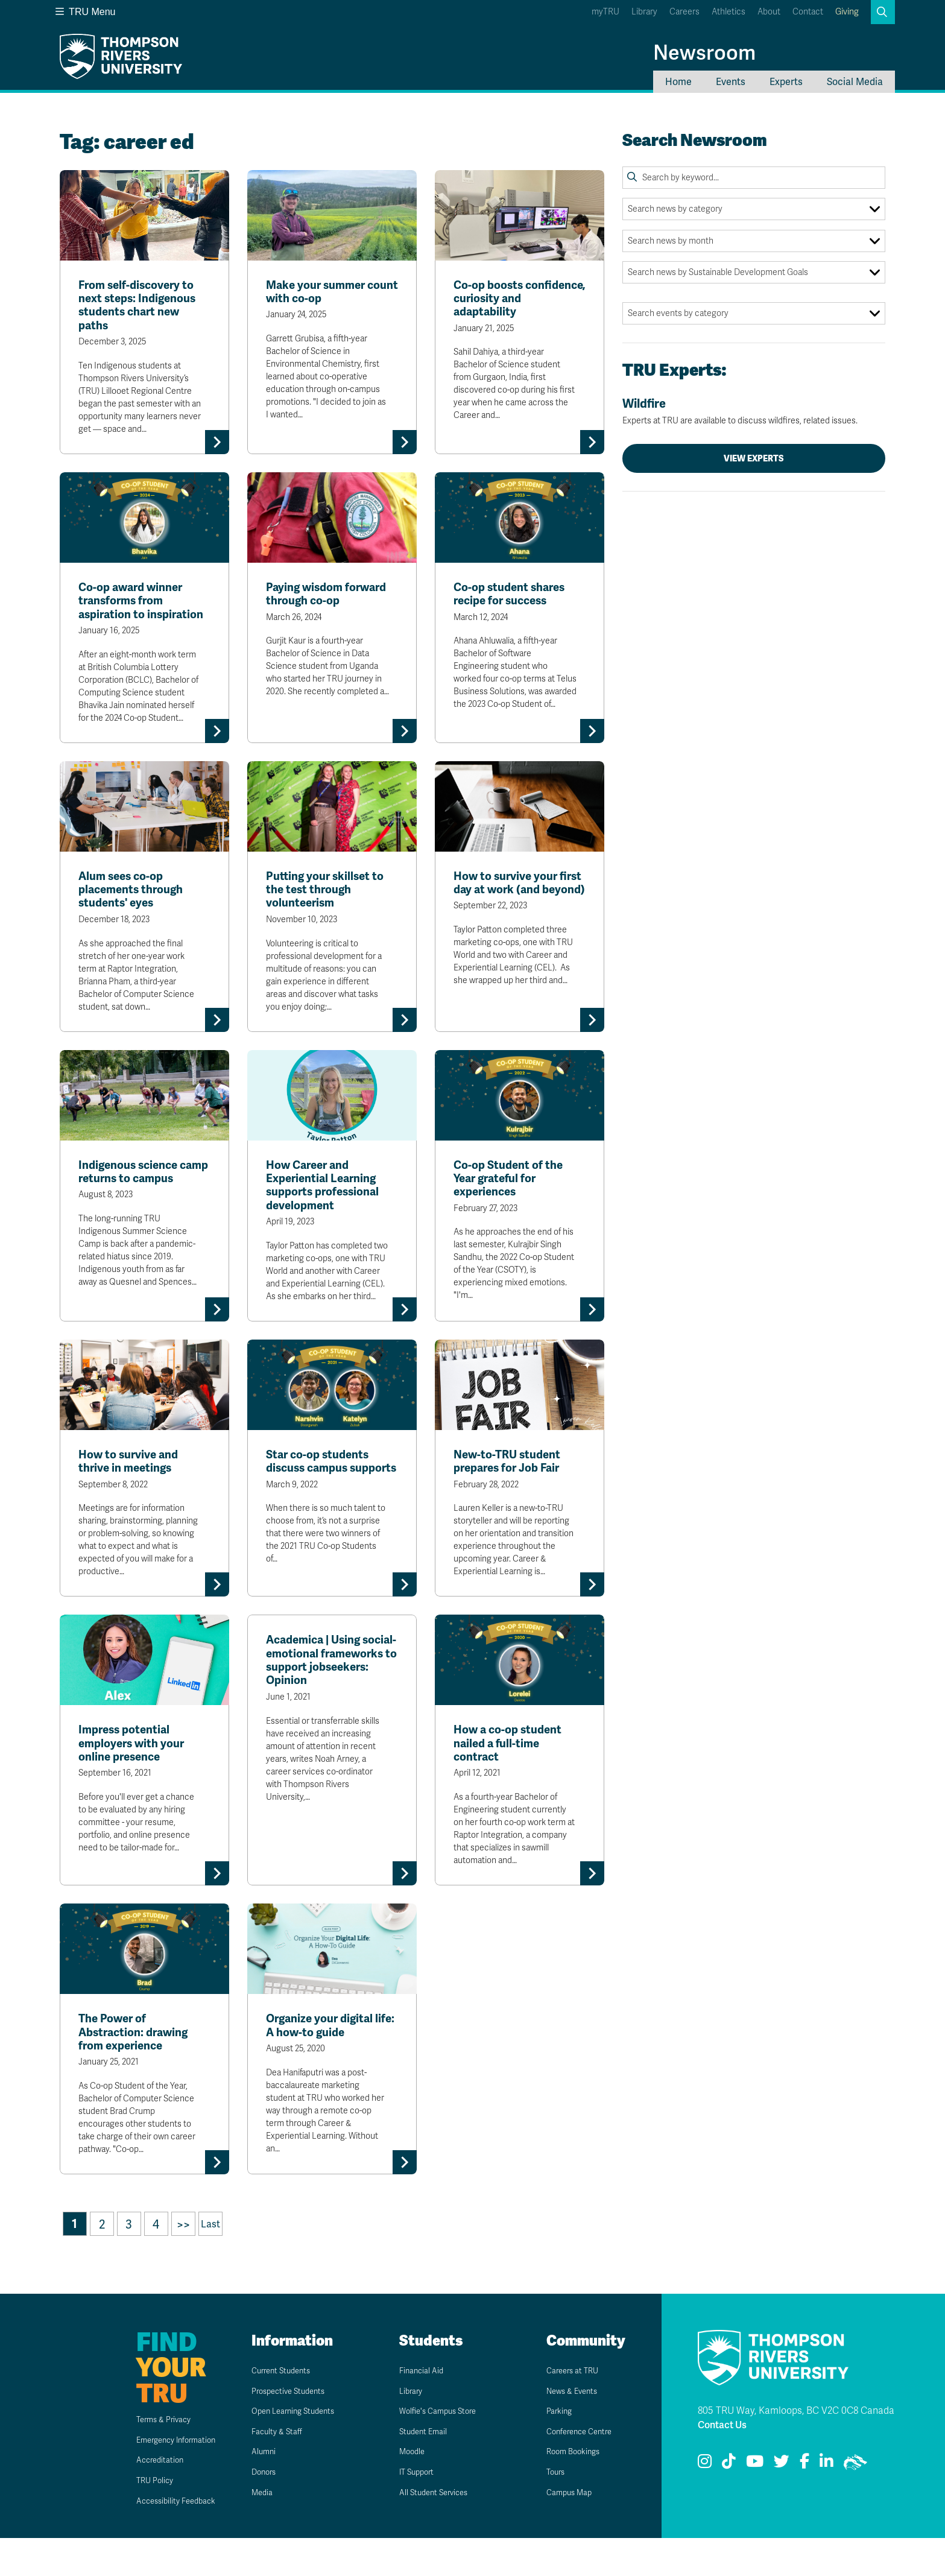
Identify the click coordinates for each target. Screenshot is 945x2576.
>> (183, 2262)
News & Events (574, 2429)
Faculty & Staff (279, 2469)
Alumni (262, 2490)
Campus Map (570, 2530)
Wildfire (754, 411)
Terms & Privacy (143, 2457)
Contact (807, 12)
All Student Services (438, 2530)
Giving (847, 12)
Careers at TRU (575, 2408)
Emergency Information (159, 2478)
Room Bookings (575, 2490)
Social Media (855, 81)
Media (260, 2530)
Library (644, 12)
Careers (684, 12)
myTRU (605, 12)
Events (730, 81)
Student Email (424, 2469)
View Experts (754, 458)
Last (210, 2262)
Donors (263, 2510)
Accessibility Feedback (158, 2539)
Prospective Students (294, 2429)
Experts (786, 81)
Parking (558, 2449)
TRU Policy (131, 2518)
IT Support (416, 2510)
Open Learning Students (300, 2449)
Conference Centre (583, 2469)
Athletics (728, 12)
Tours (554, 2510)
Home (678, 81)
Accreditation (138, 2498)
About (768, 12)
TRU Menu (85, 12)
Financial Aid (422, 2408)
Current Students (284, 2408)
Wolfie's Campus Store (443, 2449)
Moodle (410, 2490)
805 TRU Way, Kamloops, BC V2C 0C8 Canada (796, 2449)
